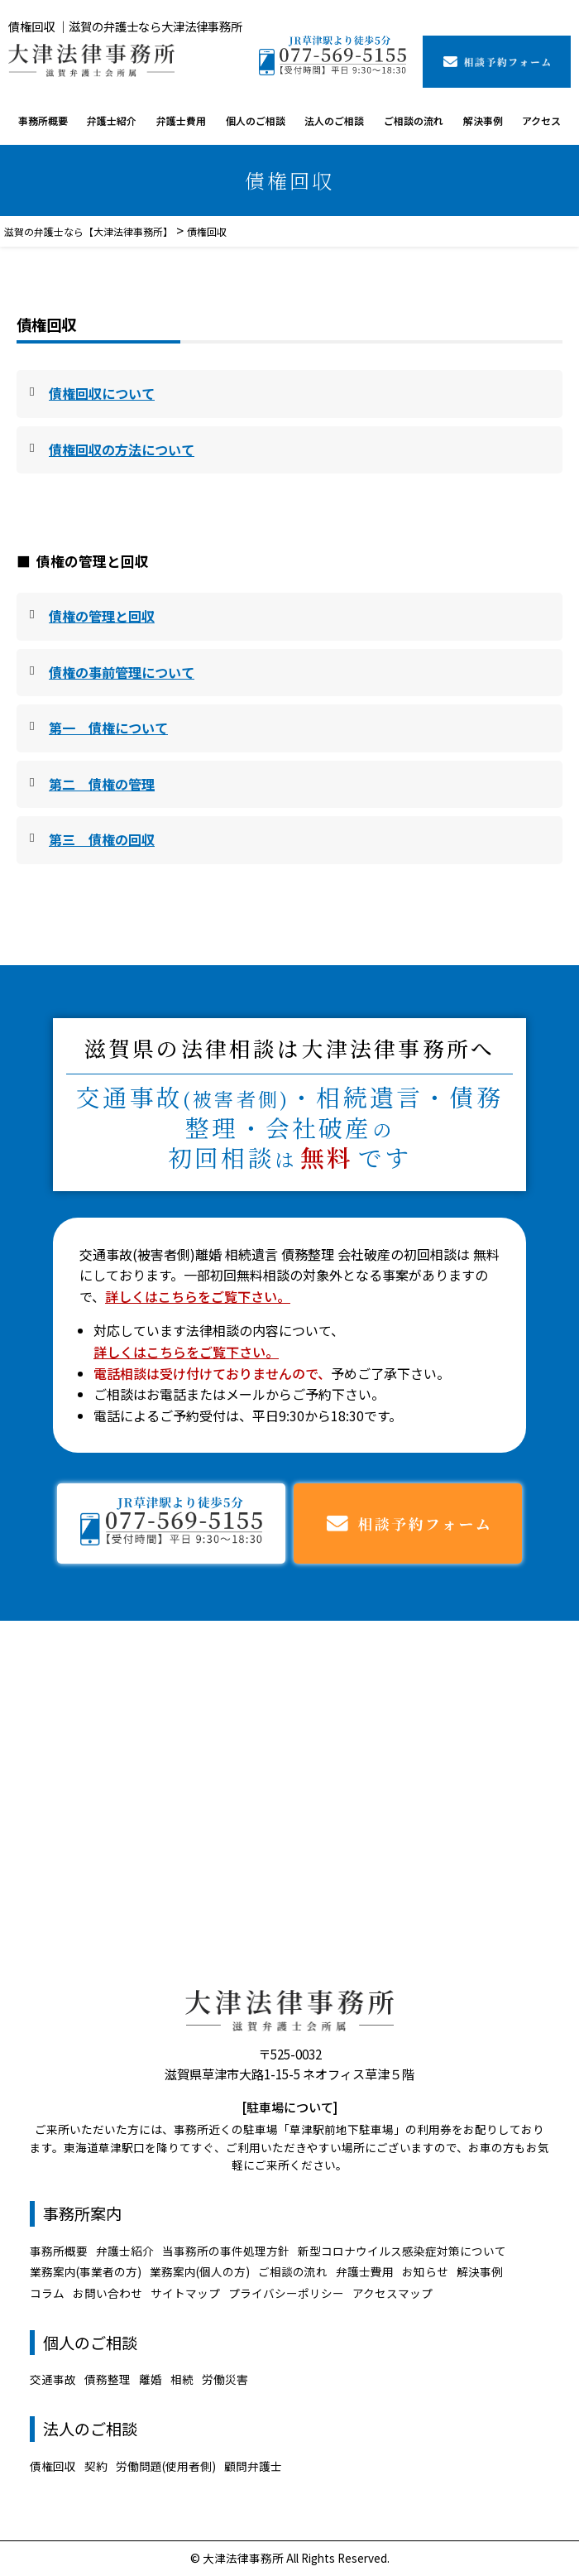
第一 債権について (108, 728)
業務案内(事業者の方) (85, 2271)
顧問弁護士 (253, 2466)
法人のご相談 (334, 120)
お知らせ (425, 2271)
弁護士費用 (181, 120)
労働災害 (225, 2379)
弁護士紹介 (111, 120)
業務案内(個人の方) (200, 2271)
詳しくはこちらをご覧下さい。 (197, 1296)
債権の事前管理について (121, 672)
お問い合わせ (107, 2293)
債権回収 (53, 2466)
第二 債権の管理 (102, 784)
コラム (47, 2293)
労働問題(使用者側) (166, 2466)
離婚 (150, 2379)
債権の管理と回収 (102, 616)
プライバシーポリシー (286, 2293)
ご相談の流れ (413, 120)
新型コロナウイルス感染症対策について (402, 2250)
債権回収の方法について (121, 449)
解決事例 (483, 120)
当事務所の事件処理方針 (226, 2250)
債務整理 (107, 2379)
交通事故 (53, 2379)
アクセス (541, 120)
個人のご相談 (255, 120)
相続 (182, 2379)
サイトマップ (185, 2293)
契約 (96, 2466)
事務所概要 (43, 120)
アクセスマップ (392, 2293)
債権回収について (102, 393)
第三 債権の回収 (102, 839)
